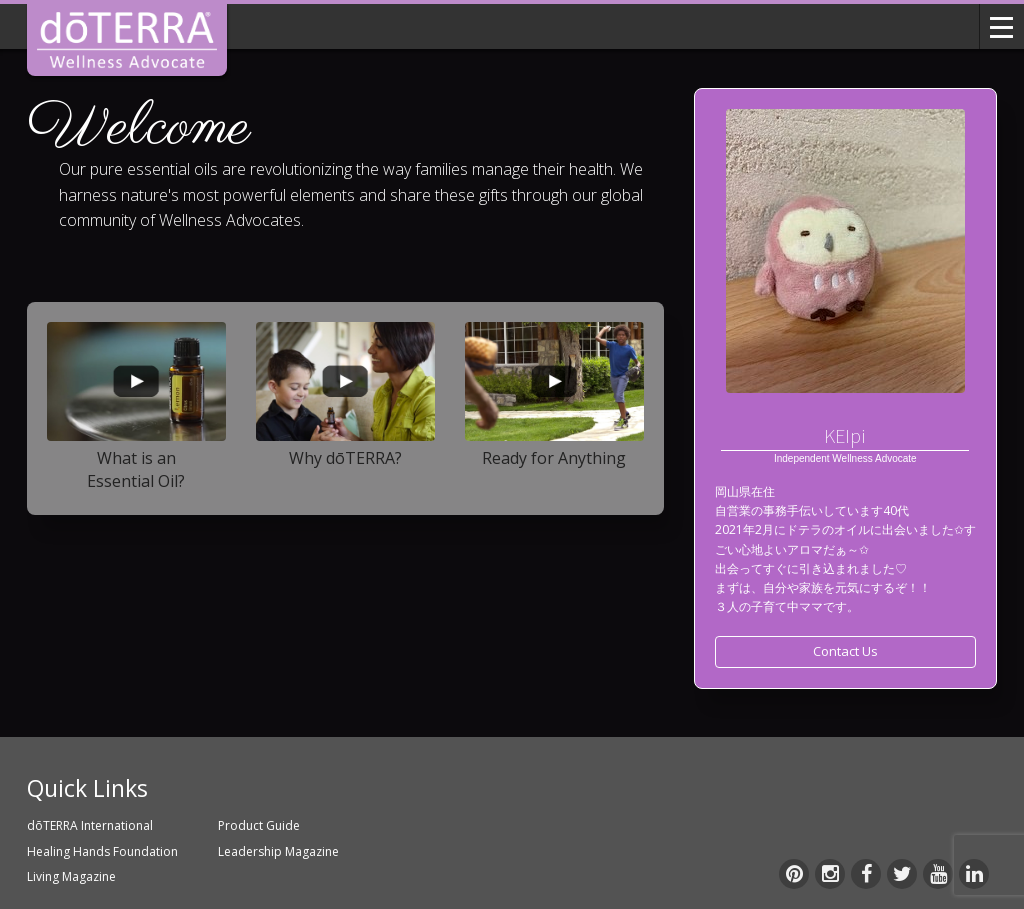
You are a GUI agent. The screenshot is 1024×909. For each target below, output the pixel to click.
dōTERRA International (90, 825)
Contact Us (845, 651)
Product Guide (259, 825)
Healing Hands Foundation (102, 851)
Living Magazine (71, 876)
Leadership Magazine (278, 851)
